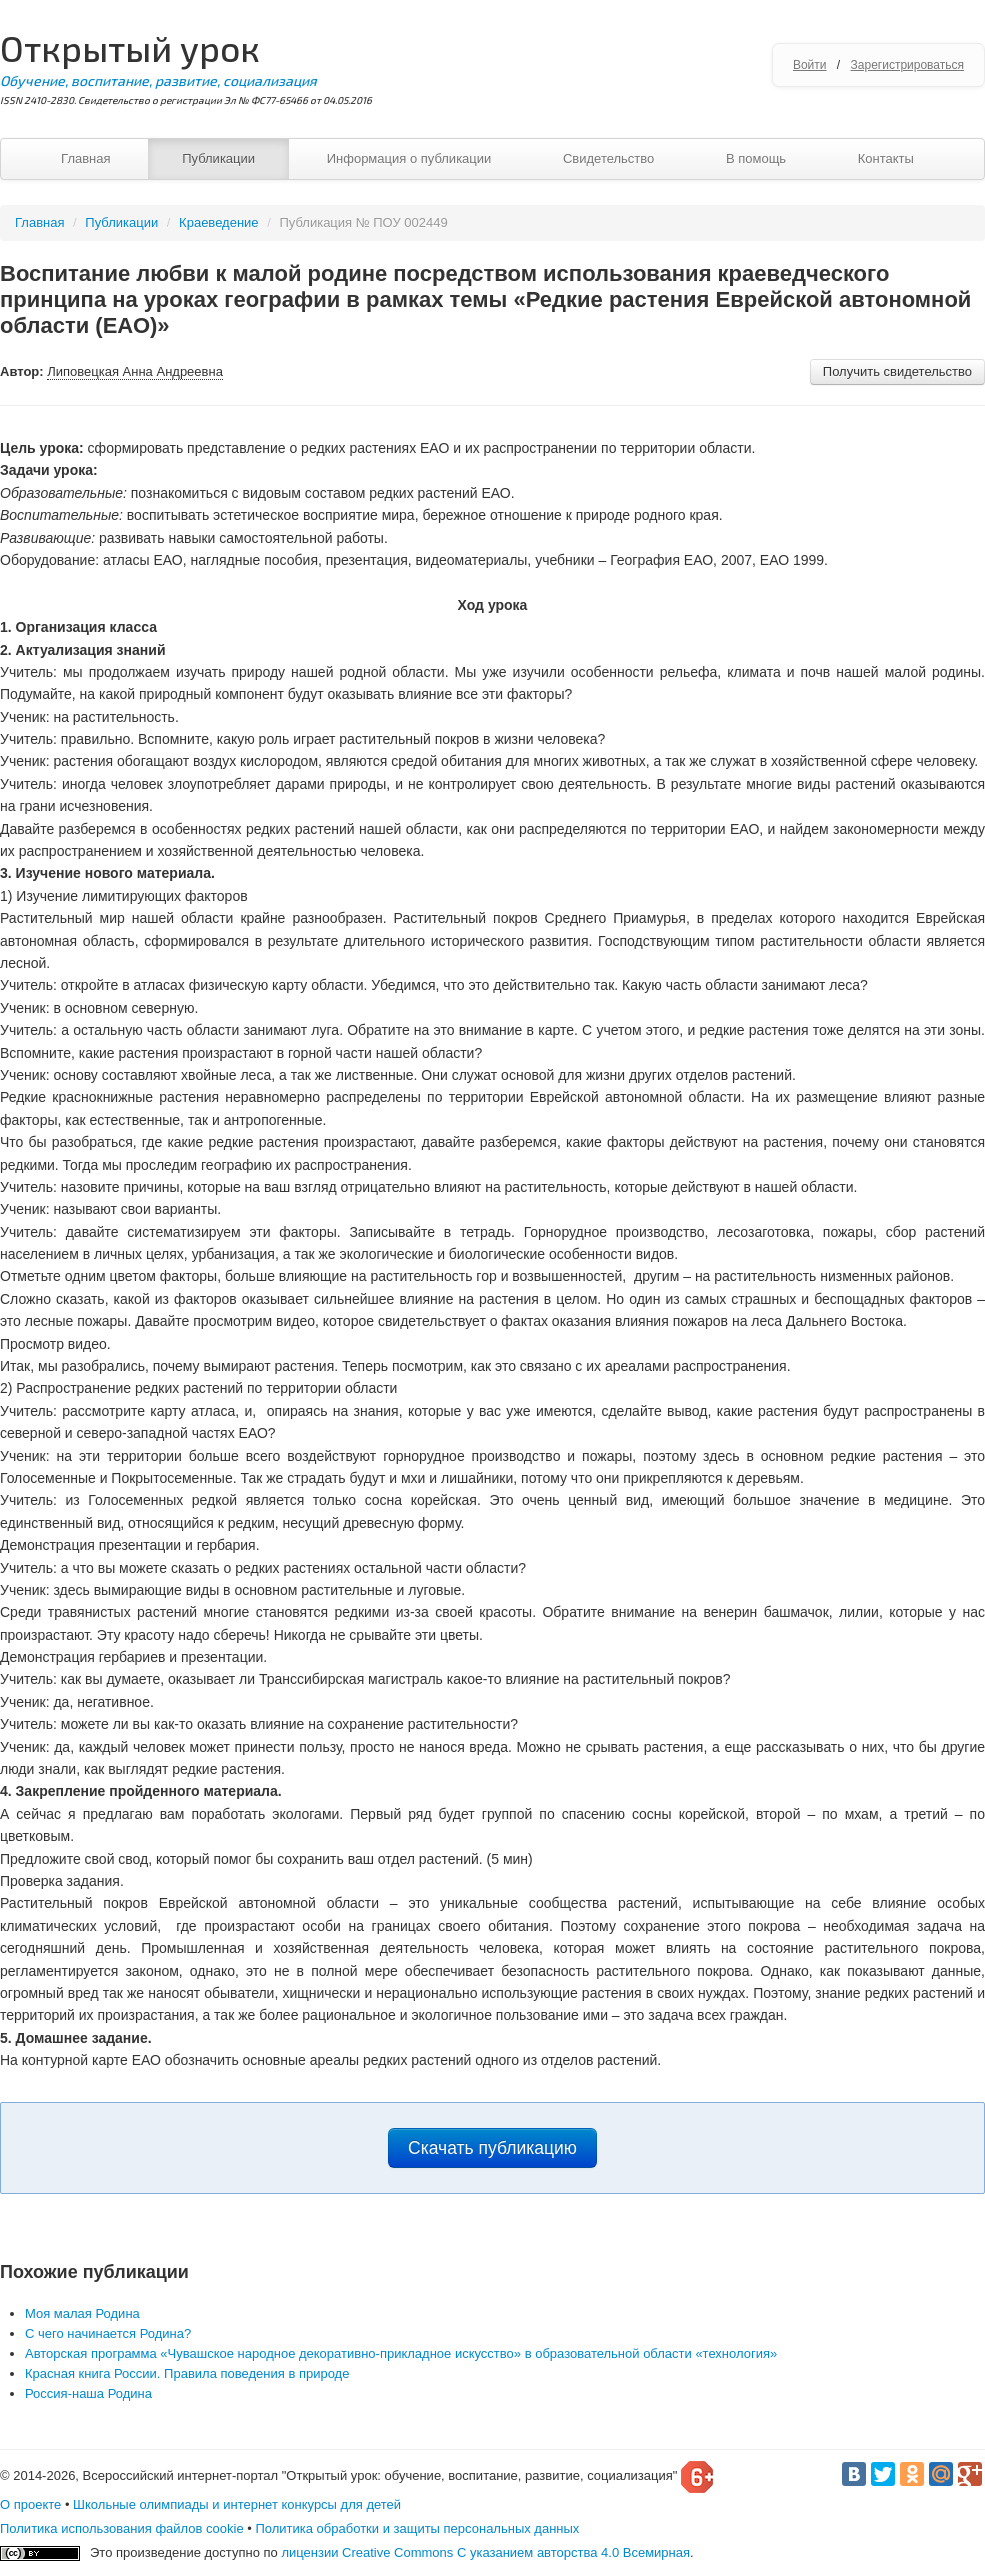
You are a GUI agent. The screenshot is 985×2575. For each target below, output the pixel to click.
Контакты (886, 158)
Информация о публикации (409, 158)
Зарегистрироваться (907, 65)
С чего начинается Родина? (108, 2333)
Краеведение (218, 222)
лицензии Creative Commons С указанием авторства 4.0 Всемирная (485, 2552)
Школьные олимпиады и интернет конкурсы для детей (237, 2504)
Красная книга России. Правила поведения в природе (187, 2373)
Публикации (218, 158)
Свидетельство (608, 158)
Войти (810, 65)
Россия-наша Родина (88, 2393)
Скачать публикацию (492, 2148)
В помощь (756, 158)
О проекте (30, 2504)
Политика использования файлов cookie (122, 2528)
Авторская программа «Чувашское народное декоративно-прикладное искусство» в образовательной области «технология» (401, 2353)
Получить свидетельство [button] (897, 371)
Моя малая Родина (82, 2313)
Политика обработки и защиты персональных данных (417, 2528)
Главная (85, 158)
